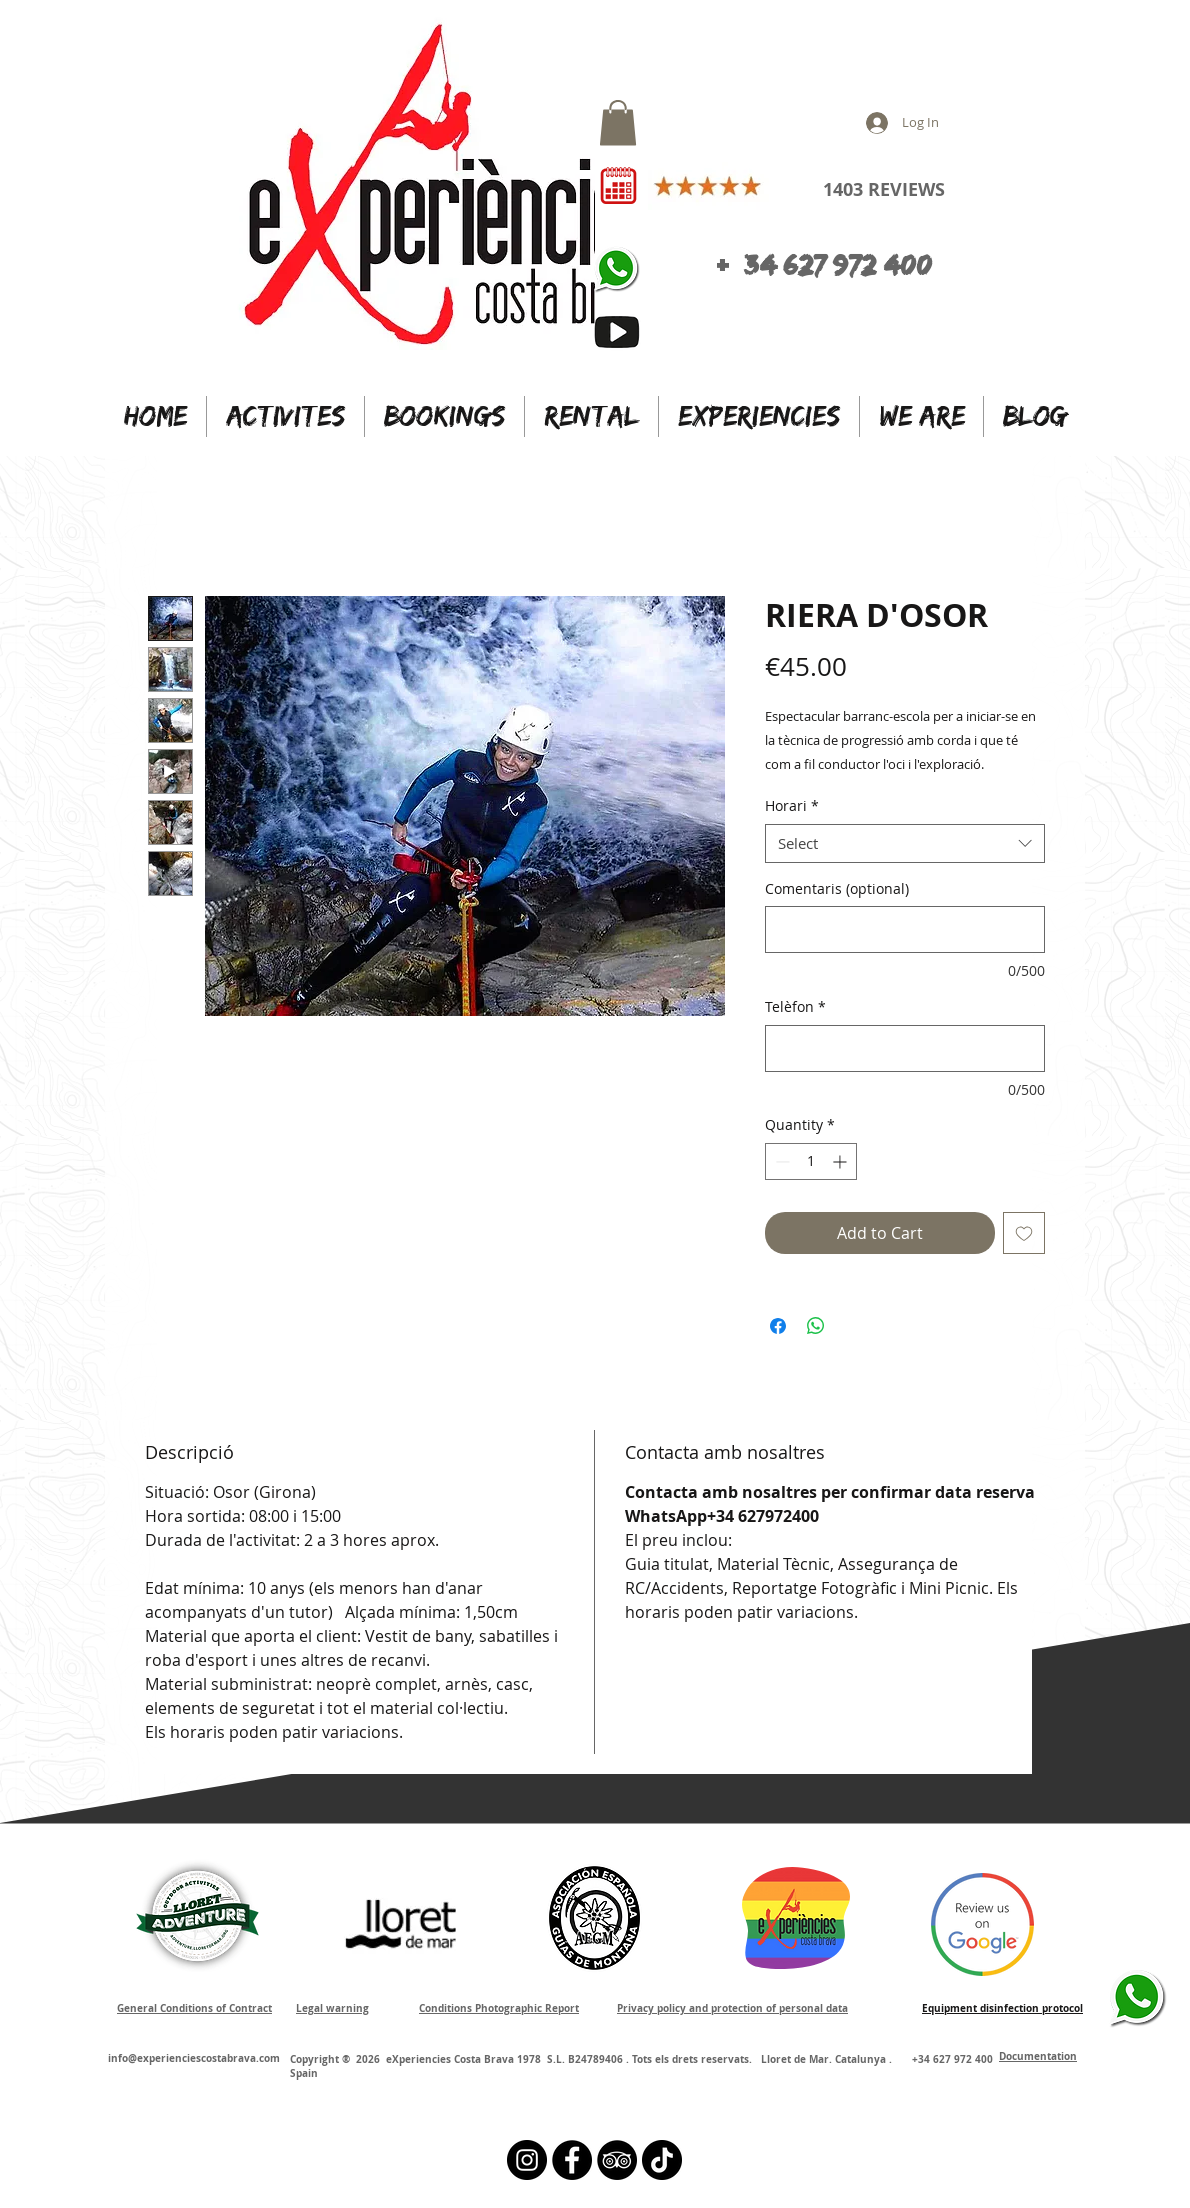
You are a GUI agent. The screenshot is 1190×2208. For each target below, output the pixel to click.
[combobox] (905, 843)
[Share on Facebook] (778, 1326)
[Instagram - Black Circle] (527, 2160)
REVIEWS (904, 189)
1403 (843, 189)
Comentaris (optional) (837, 888)
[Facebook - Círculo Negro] (572, 2160)
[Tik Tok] (662, 2160)
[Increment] (841, 1161)
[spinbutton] (811, 1161)
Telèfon (795, 1006)
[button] (618, 122)
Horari (792, 805)
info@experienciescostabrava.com (194, 2058)
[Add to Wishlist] (1024, 1233)
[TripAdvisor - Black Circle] (617, 2160)
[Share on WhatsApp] (816, 1326)
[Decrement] (780, 1161)
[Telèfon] (905, 1048)
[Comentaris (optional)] (905, 929)
